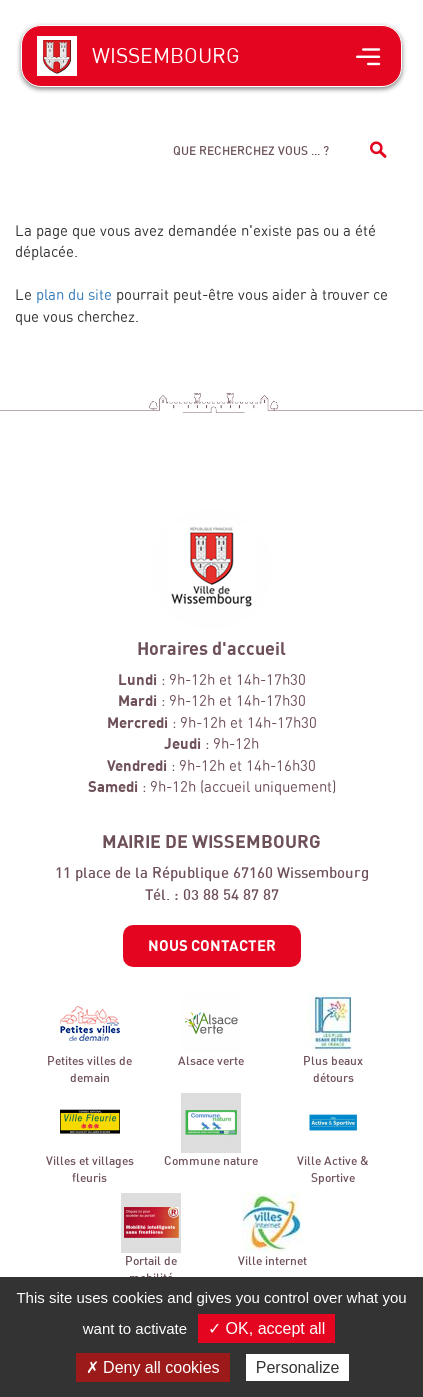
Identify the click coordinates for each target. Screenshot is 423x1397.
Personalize (298, 1367)
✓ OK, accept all (266, 1328)
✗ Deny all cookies (153, 1367)
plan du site (74, 294)
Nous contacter (212, 945)
